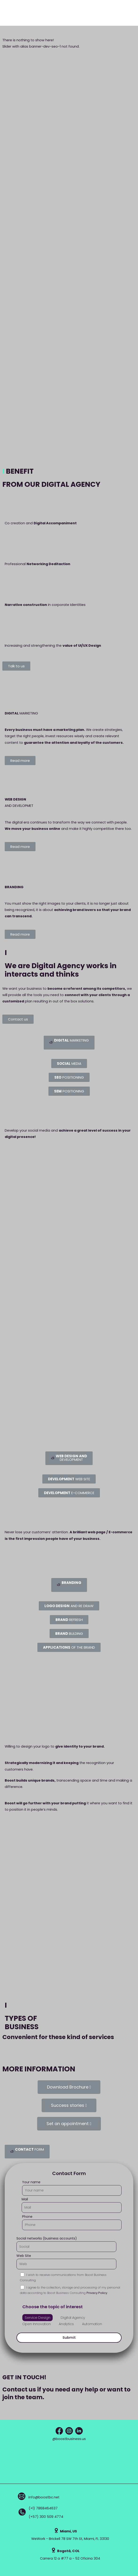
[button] (16, 666)
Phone (72, 2222)
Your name (72, 2188)
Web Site (66, 2261)
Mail (72, 2205)
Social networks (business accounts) (66, 2244)
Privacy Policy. (97, 2293)
